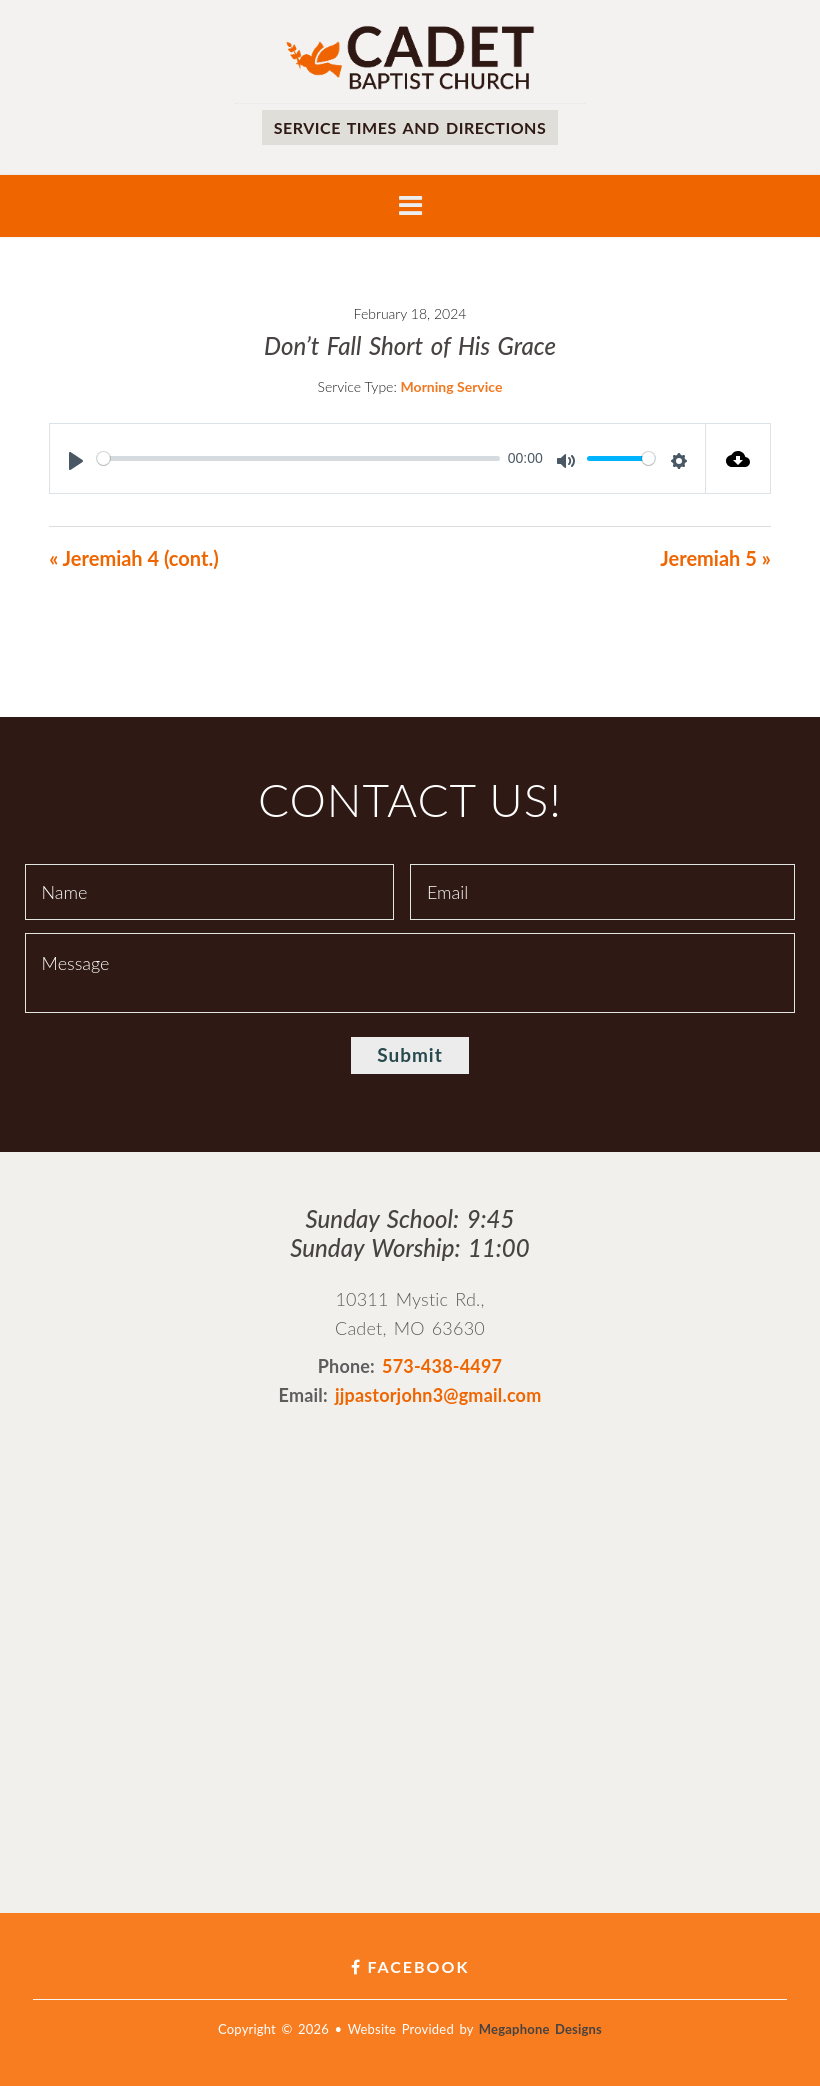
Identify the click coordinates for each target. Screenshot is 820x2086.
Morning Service (452, 386)
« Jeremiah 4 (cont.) (133, 558)
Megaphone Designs (540, 2029)
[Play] (76, 461)
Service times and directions (410, 127)
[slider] (298, 458)
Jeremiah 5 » (715, 558)
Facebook (410, 1966)
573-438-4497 (442, 1366)
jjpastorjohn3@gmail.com (438, 1395)
